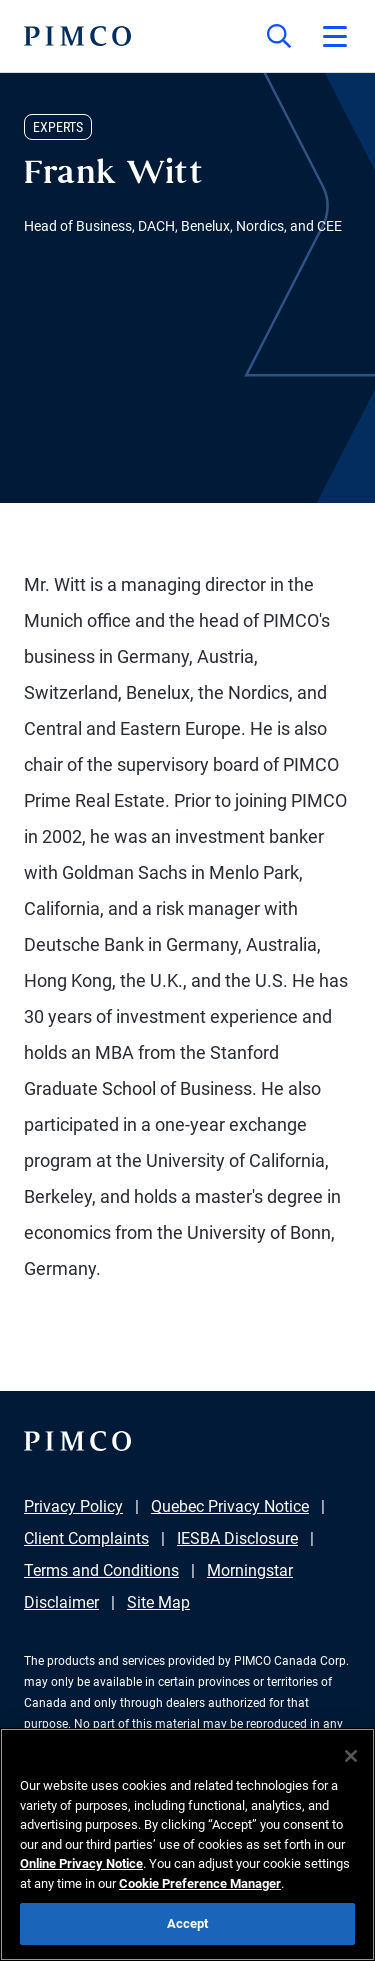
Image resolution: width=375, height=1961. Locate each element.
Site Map (158, 1602)
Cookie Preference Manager (200, 1883)
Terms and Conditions (101, 1570)
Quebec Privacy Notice (230, 1506)
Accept (188, 1923)
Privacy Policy (73, 1506)
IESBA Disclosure (237, 1538)
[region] (187, 1844)
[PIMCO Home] (77, 36)
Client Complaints (86, 1538)
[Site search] (279, 36)
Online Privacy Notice (81, 1863)
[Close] (351, 1756)
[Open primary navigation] (335, 36)
